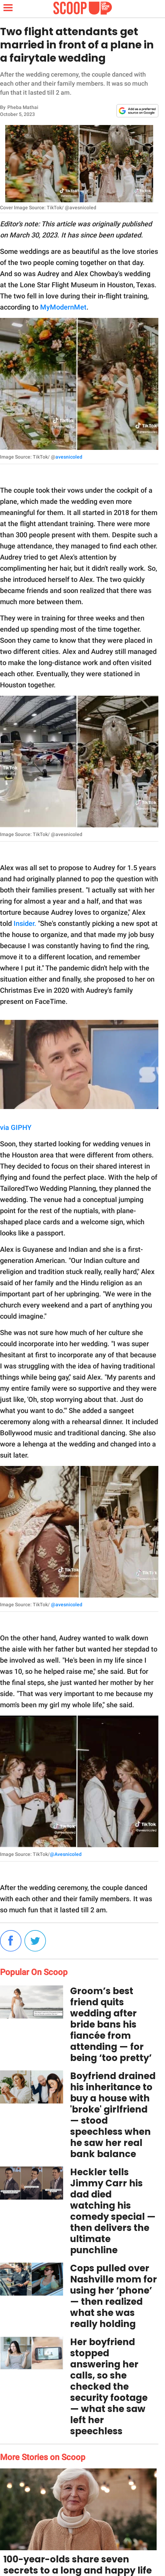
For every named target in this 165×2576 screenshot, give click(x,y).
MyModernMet (63, 307)
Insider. (25, 923)
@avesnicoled (66, 1604)
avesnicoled (68, 457)
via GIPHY (15, 1127)
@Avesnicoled (66, 1854)
